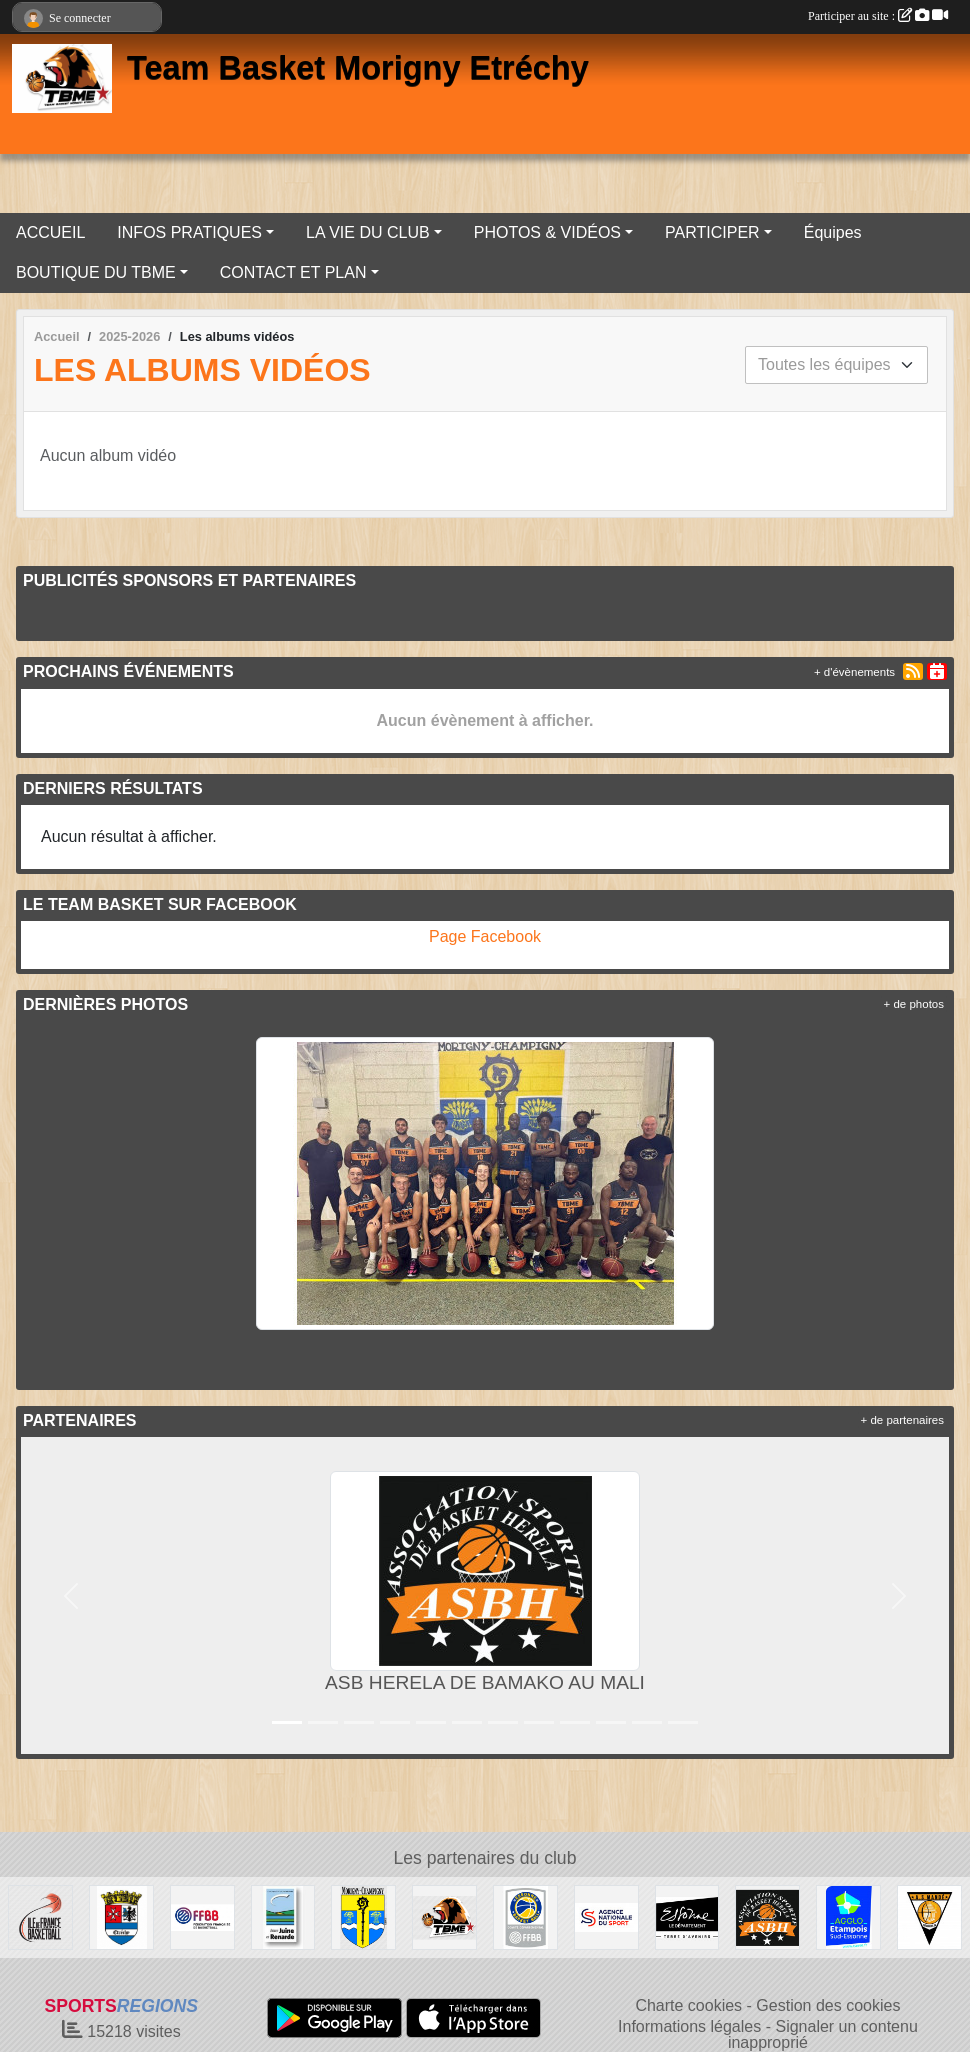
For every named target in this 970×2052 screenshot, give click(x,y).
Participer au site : (878, 16)
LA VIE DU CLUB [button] (368, 232)
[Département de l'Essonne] (687, 1916)
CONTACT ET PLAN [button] (293, 272)
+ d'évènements (854, 672)
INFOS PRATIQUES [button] (189, 232)
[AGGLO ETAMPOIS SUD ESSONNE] (848, 1916)
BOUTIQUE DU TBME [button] (96, 272)
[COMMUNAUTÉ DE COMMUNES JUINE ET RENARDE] (283, 1916)
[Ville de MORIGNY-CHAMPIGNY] (363, 1916)
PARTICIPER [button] (712, 232)
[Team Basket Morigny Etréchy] (444, 1916)
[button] (71, 1595)
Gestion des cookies (828, 2005)
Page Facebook (485, 936)
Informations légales (689, 2026)
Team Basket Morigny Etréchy (358, 68)
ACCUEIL (50, 232)
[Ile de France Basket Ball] (40, 1916)
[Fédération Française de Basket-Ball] (202, 1916)
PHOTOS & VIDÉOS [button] (547, 232)
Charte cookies (688, 2005)
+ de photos (914, 1004)
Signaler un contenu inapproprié (823, 2034)
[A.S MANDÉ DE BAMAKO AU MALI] (929, 1916)
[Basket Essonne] (525, 1916)
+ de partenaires (902, 1420)
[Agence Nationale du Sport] (606, 1916)
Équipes (833, 232)
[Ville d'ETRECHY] (121, 1916)
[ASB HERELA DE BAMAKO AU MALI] (767, 1916)
